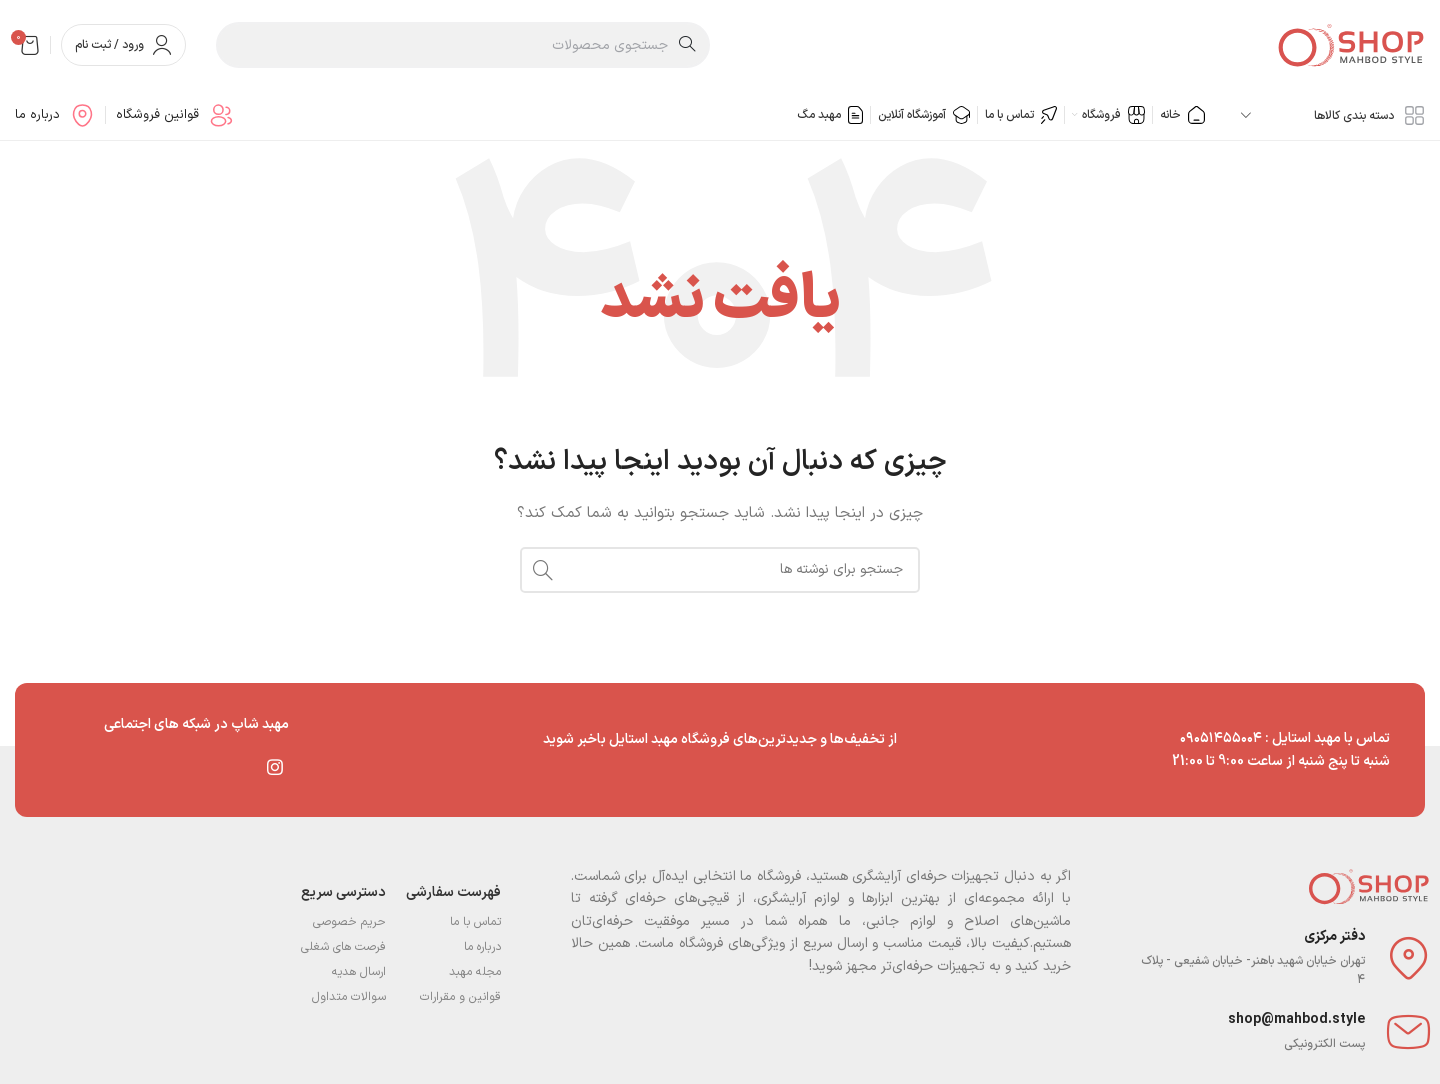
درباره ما (482, 947)
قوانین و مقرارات (460, 997)
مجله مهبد (475, 972)
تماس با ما (475, 922)
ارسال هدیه (359, 972)
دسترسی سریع (343, 892)
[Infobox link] (175, 115)
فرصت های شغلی (343, 947)
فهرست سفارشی (453, 892)
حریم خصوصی (349, 922)
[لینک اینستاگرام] (275, 767)
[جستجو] (463, 45)
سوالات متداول (349, 997)
